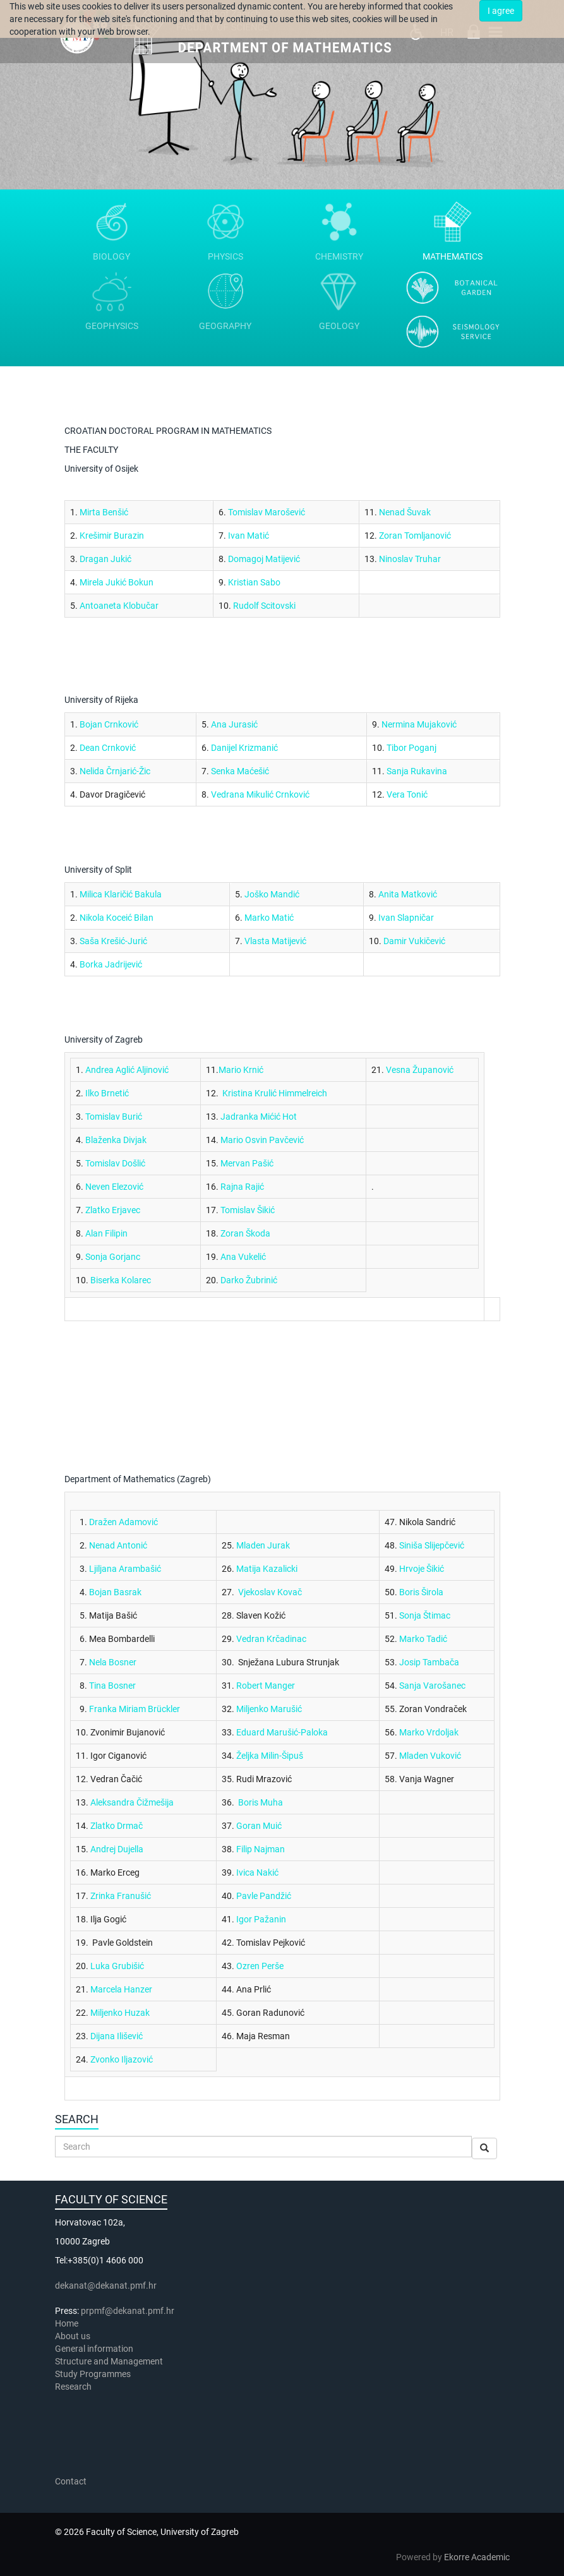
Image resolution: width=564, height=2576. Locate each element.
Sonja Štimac (424, 1615)
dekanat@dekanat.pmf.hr (106, 2285)
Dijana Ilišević (116, 2036)
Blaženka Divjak (116, 1140)
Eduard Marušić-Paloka (282, 1732)
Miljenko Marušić (269, 1709)
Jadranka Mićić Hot (258, 1116)
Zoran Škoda (245, 1233)
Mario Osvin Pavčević (262, 1140)
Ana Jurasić (234, 724)
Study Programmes (93, 2374)
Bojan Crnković (109, 724)
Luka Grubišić (117, 1966)
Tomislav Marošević (266, 512)
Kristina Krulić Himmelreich (274, 1093)
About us (73, 2336)
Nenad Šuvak (405, 512)
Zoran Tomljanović (415, 535)
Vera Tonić (407, 794)
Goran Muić (259, 1826)
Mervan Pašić (246, 1163)
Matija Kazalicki (266, 1569)
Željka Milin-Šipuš (269, 1756)
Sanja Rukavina (417, 771)
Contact (71, 2481)
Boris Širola (421, 1592)
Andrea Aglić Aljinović (127, 1070)
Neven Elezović (114, 1187)
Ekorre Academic (477, 2557)
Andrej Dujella (116, 1849)
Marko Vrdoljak (429, 1732)
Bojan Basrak (115, 1592)
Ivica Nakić (257, 1872)
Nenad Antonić (118, 1545)
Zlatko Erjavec (112, 1210)
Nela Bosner (112, 1662)
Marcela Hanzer (121, 1989)
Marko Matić (269, 918)
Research (74, 2386)
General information (94, 2349)
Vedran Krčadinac (271, 1639)
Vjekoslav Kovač (270, 1592)
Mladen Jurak (263, 1545)
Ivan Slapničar (406, 918)
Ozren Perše (260, 1966)
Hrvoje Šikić (421, 1569)
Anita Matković (407, 894)
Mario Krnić (241, 1070)
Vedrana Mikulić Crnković (260, 794)
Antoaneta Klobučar (119, 606)
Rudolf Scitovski (264, 606)
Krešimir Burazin (112, 535)
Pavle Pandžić (263, 1896)
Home (66, 2323)
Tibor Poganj (411, 748)
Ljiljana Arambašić (125, 1569)
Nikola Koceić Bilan (116, 918)
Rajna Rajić (242, 1187)
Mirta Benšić (104, 512)
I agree (501, 11)
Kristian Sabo (254, 582)
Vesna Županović (419, 1070)
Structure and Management (109, 2361)
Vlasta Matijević (275, 941)
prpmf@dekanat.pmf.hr (127, 2311)
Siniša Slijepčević (431, 1545)
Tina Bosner (112, 1685)
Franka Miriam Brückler (134, 1709)
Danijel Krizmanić (244, 748)
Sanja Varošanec (432, 1685)
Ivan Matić (248, 535)
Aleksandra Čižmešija (132, 1802)
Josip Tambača (429, 1662)
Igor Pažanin (261, 1919)
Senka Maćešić (240, 771)
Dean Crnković (108, 748)
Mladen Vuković (430, 1756)
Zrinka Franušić (120, 1896)
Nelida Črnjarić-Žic (115, 771)
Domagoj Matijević (264, 559)
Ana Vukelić (243, 1257)
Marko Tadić (423, 1639)
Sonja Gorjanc (112, 1257)
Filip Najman (260, 1849)
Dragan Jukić (105, 559)
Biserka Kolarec (120, 1280)
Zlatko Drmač (116, 1826)
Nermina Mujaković (419, 724)
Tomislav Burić (113, 1116)
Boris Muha (260, 1802)
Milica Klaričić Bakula (121, 894)
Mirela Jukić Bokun (116, 582)
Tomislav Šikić (247, 1210)
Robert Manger (265, 1685)
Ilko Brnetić (107, 1093)
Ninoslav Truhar (410, 559)
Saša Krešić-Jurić (113, 941)
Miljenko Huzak (120, 2013)
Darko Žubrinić (248, 1280)
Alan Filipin (106, 1233)
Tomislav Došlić (115, 1163)
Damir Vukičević (414, 941)
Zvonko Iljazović (121, 2059)
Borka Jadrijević (111, 964)
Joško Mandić (271, 894)
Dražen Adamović (123, 1522)
